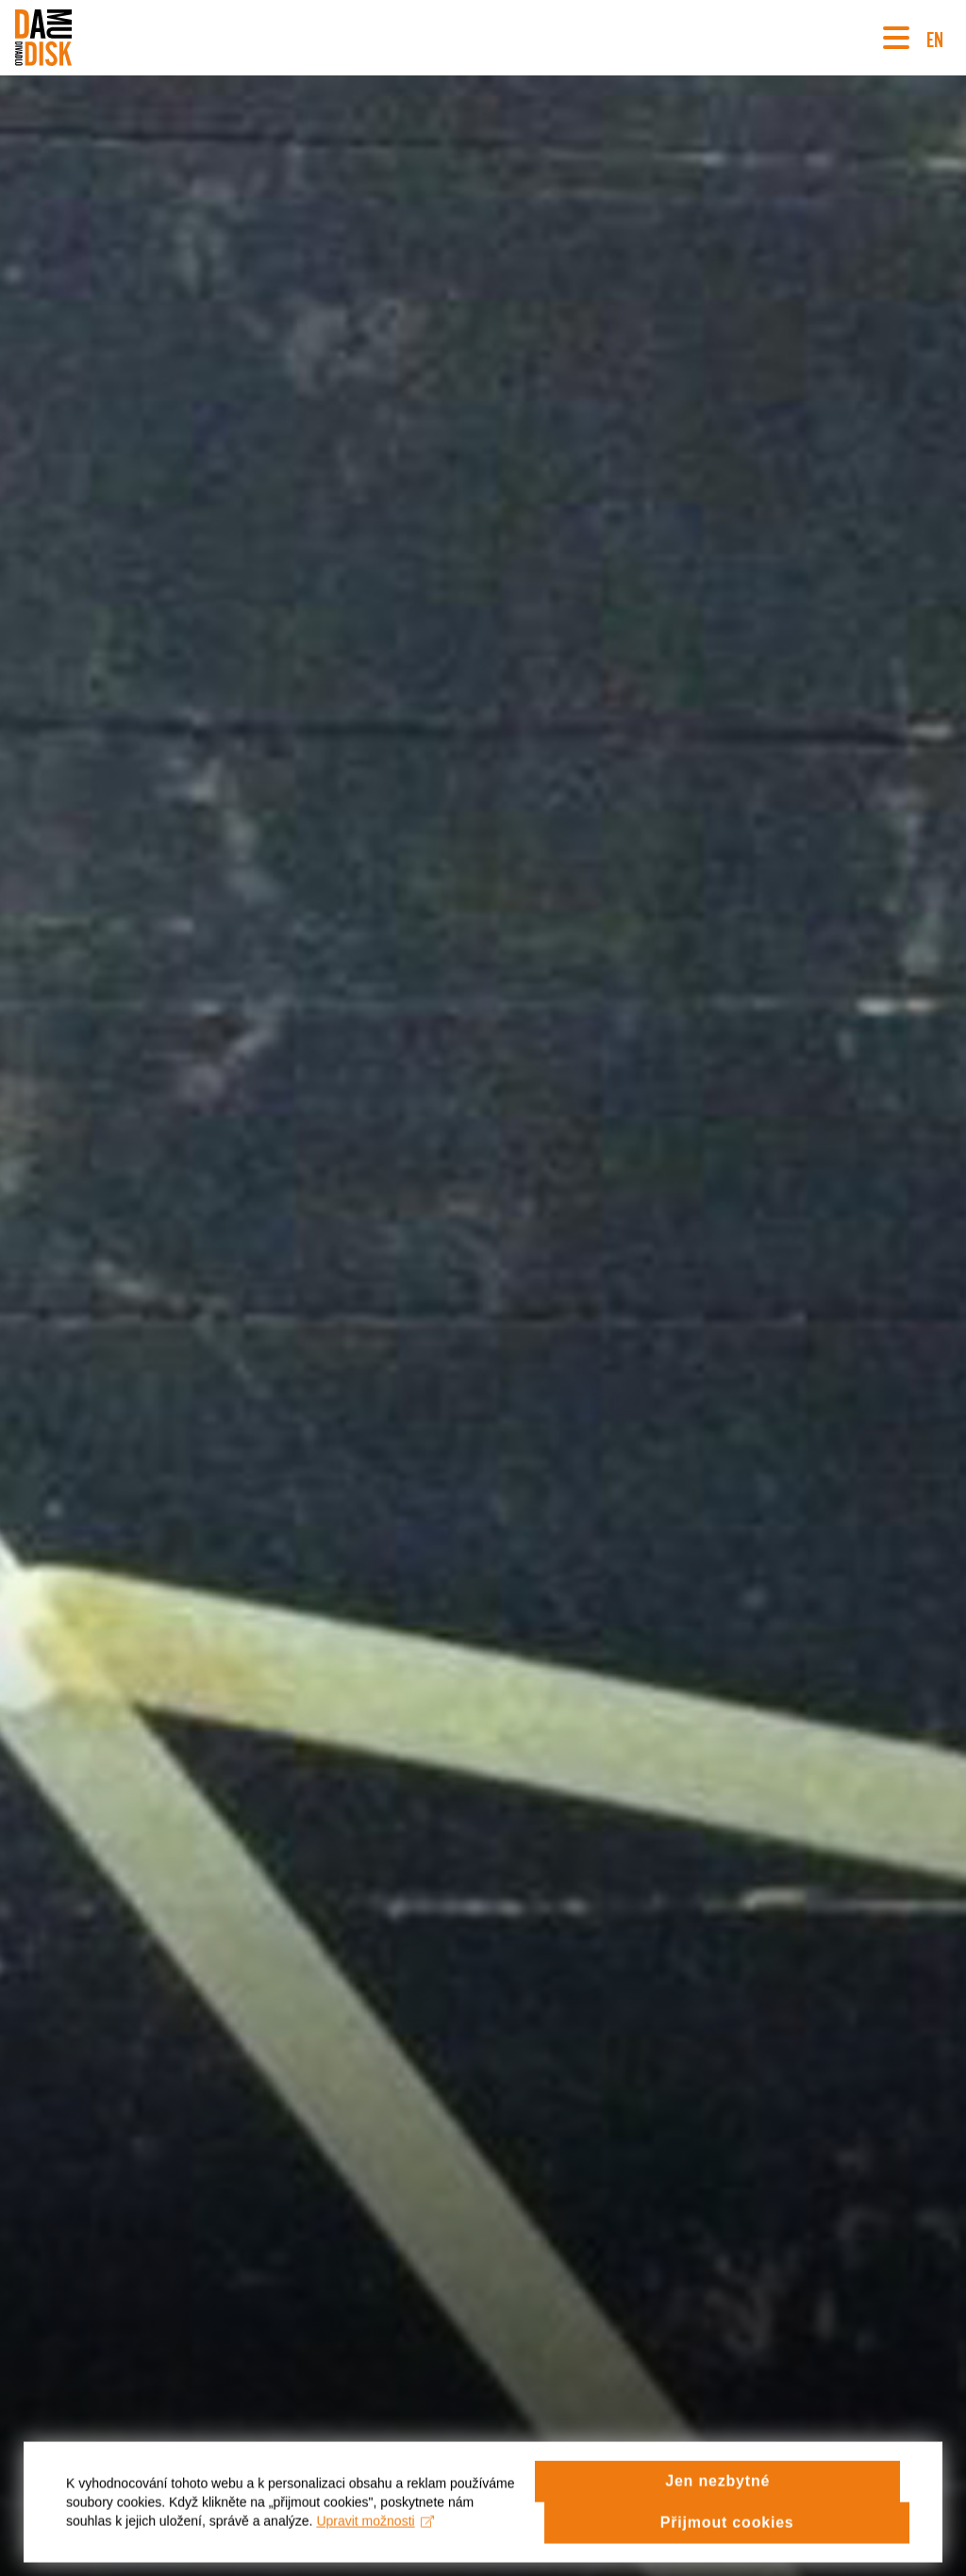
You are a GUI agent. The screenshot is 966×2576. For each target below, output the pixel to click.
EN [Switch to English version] (934, 37)
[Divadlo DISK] (43, 37)
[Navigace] (896, 37)
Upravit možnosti (375, 2535)
